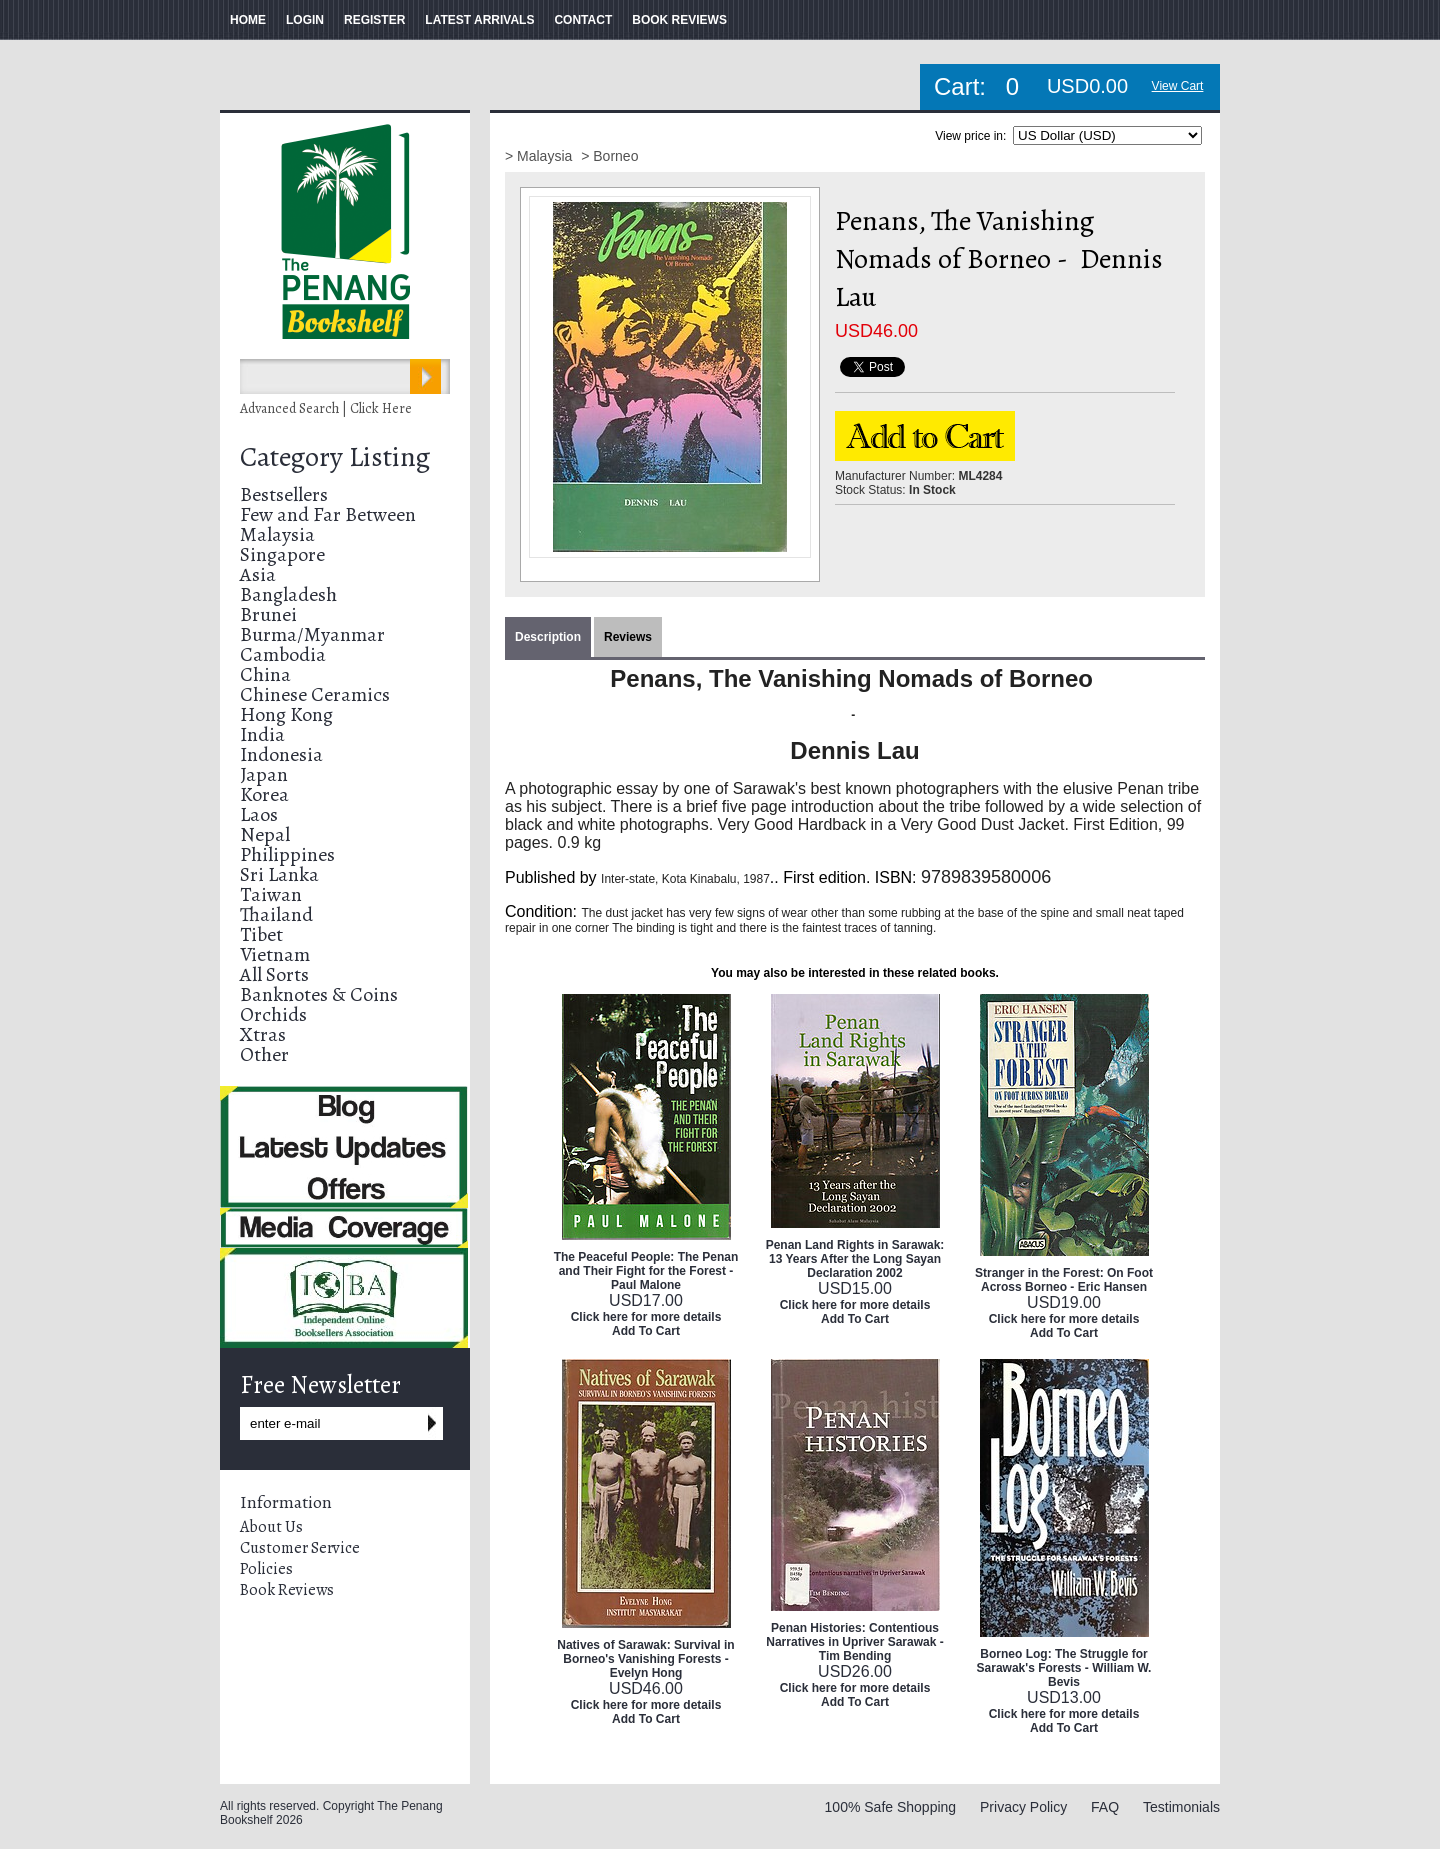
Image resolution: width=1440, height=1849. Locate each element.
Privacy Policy (1023, 1807)
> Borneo (609, 156)
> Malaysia (540, 156)
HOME (248, 20)
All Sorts (274, 974)
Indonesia (281, 754)
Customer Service (300, 1548)
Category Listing (335, 457)
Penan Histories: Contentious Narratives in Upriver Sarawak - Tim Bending (854, 1642)
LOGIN (305, 20)
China (265, 674)
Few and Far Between (328, 514)
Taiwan (271, 894)
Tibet (261, 934)
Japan (264, 774)
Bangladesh (288, 594)
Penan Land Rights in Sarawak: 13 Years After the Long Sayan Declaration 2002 (855, 1259)
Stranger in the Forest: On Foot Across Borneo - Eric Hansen (1064, 1280)
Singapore (282, 554)
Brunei (268, 614)
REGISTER (374, 20)
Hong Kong (286, 714)
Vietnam (275, 954)
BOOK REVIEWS (679, 20)
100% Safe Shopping (891, 1807)
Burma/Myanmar (312, 634)
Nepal (265, 834)
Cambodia (283, 654)
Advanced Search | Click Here (326, 408)
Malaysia (277, 534)
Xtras (263, 1034)
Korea (264, 794)
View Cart (1178, 86)
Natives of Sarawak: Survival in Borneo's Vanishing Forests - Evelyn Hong (645, 1659)
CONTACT (583, 20)
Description (548, 637)
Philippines (287, 854)
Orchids (273, 1014)
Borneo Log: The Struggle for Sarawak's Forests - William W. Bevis (1064, 1668)
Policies (266, 1569)
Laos (259, 814)
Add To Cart (646, 1331)
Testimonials (1181, 1807)
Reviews (628, 637)
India (262, 734)
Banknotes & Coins (319, 994)
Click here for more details (646, 1317)
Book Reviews (287, 1590)
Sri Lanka (279, 874)
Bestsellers (284, 494)
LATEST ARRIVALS (479, 20)
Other (264, 1054)
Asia (258, 574)
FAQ (1105, 1807)
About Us (271, 1527)
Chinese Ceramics (315, 694)
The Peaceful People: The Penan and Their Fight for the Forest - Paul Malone (646, 1271)
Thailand (276, 914)
